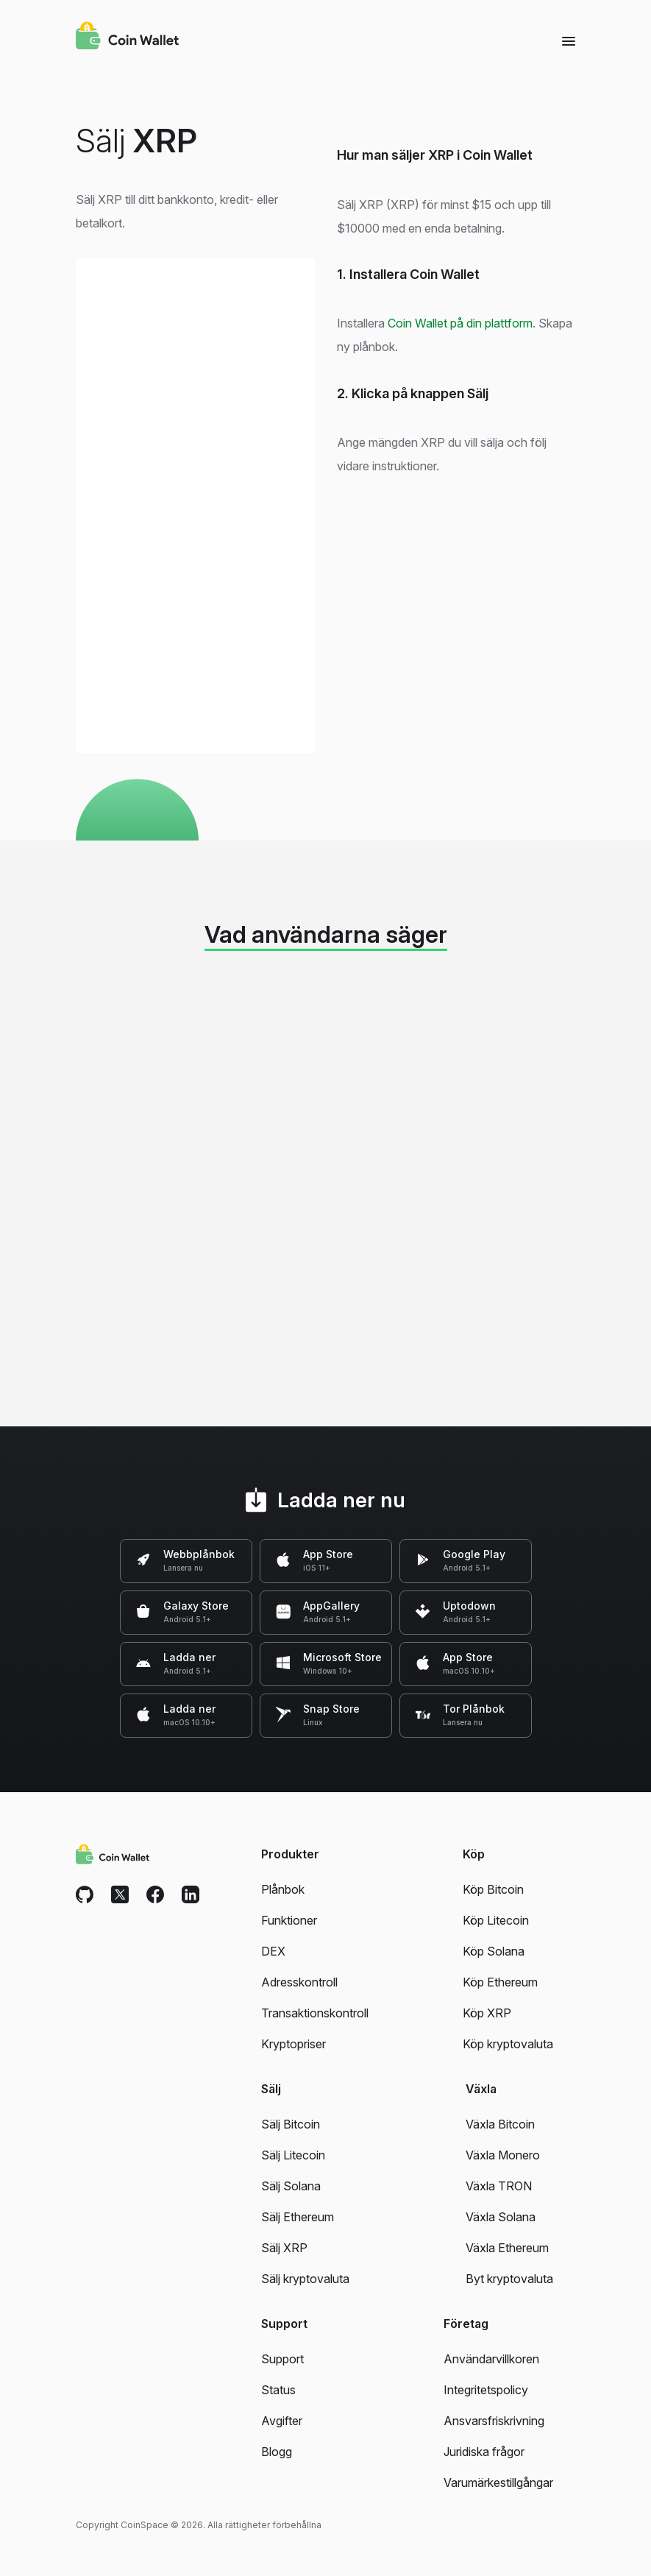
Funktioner (289, 1920)
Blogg (276, 2451)
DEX (273, 1951)
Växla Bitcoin (500, 2124)
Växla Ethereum (507, 2247)
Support (282, 2359)
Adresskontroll (299, 1982)
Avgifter (281, 2420)
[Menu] (569, 40)
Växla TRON (499, 2186)
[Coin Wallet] (127, 37)
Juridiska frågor (484, 2451)
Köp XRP (487, 2013)
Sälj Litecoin (293, 2155)
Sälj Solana (291, 2186)
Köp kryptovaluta (508, 2044)
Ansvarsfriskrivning (494, 2420)
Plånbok (283, 1889)
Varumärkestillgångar (498, 2482)
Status (278, 2389)
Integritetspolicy (486, 2389)
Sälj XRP (284, 2247)
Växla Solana (501, 2216)
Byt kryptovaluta (509, 2278)
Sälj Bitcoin (290, 2124)
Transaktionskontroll (315, 2013)
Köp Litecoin (496, 1920)
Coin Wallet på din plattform (460, 323)
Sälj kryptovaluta (305, 2278)
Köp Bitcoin (493, 1889)
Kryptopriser (293, 2044)
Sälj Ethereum (297, 2216)
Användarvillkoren (491, 2359)
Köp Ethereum (500, 1982)
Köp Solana (493, 1951)
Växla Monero (503, 2155)
